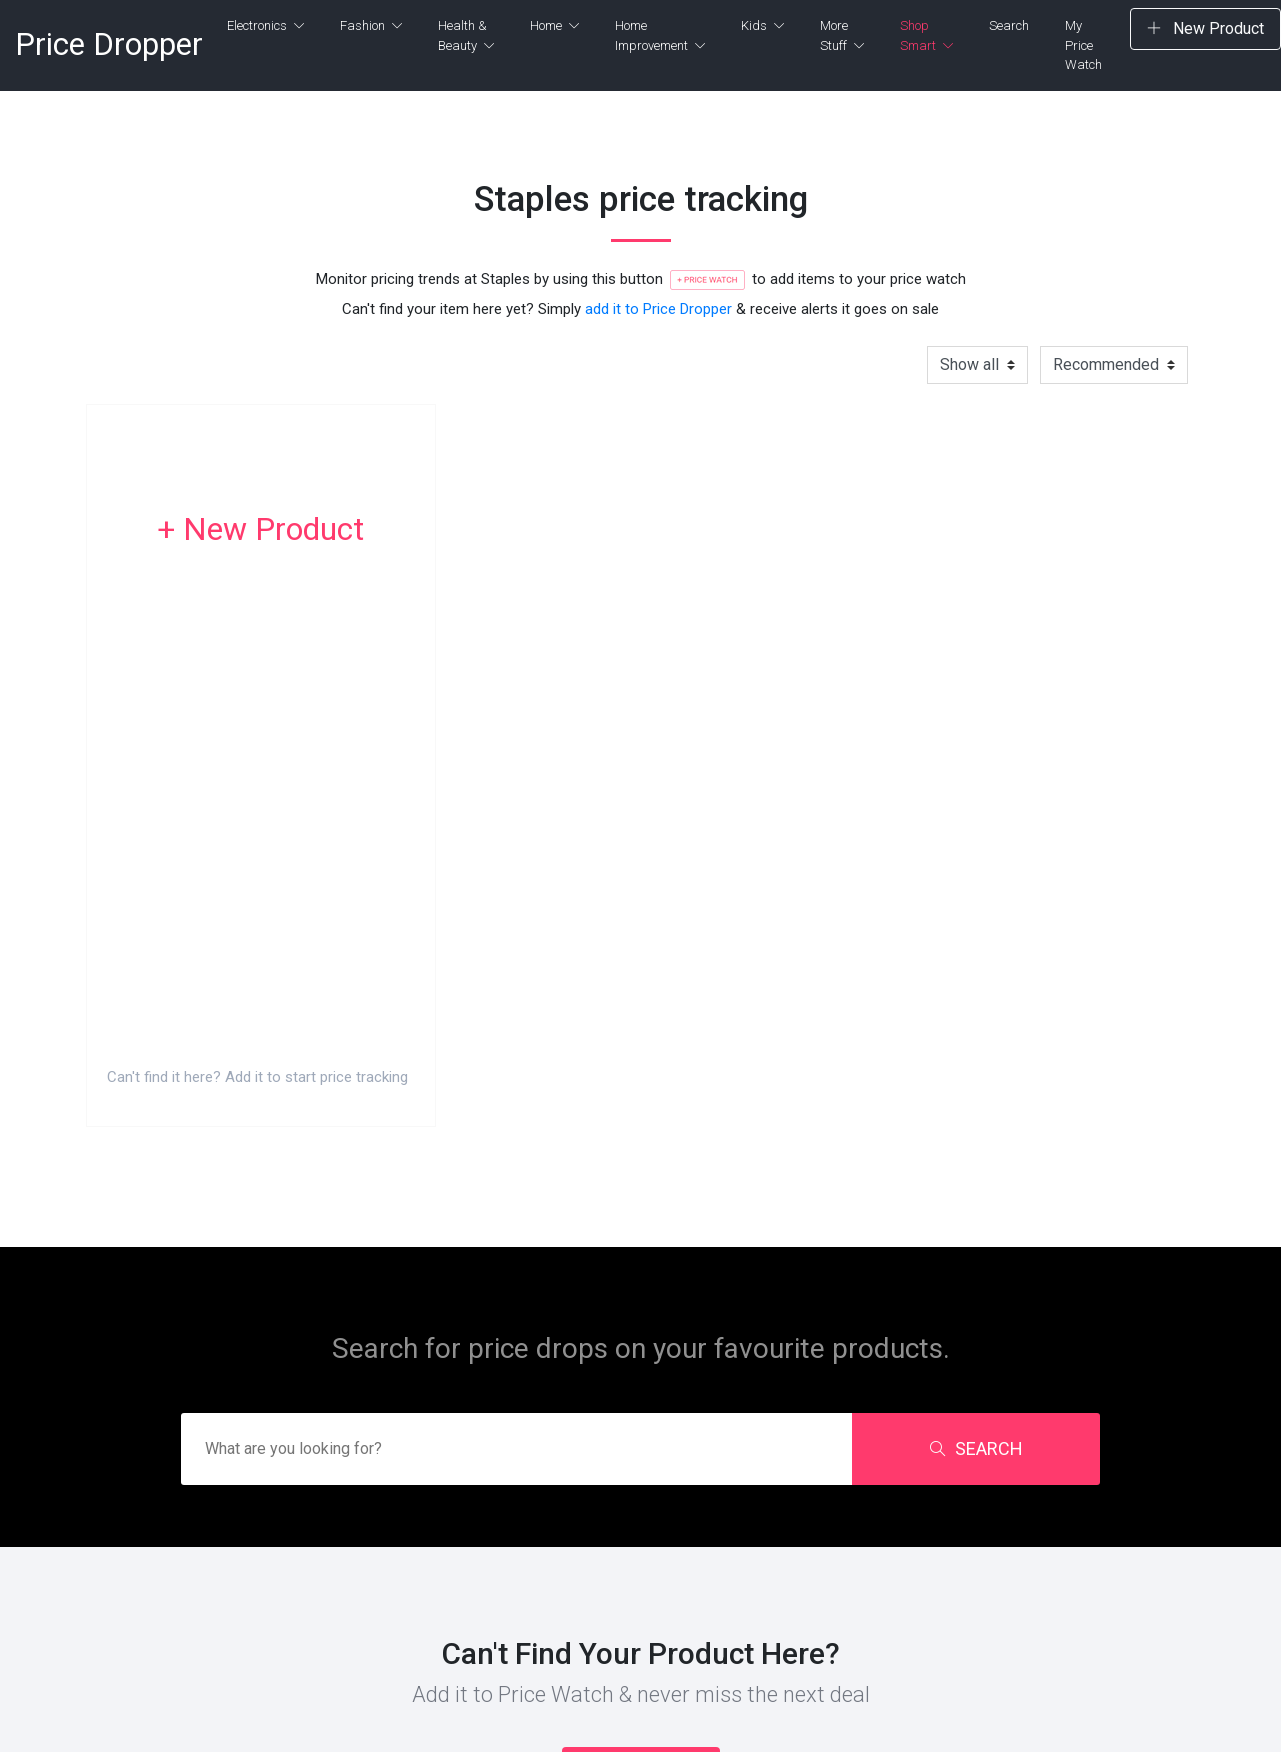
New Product (1205, 28)
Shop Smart (926, 35)
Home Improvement (660, 35)
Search (1009, 25)
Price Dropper (109, 44)
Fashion (371, 25)
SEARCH (976, 1448)
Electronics (265, 25)
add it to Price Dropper (658, 309)
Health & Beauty (466, 35)
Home (554, 25)
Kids (762, 25)
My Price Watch (1083, 45)
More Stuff (842, 35)
